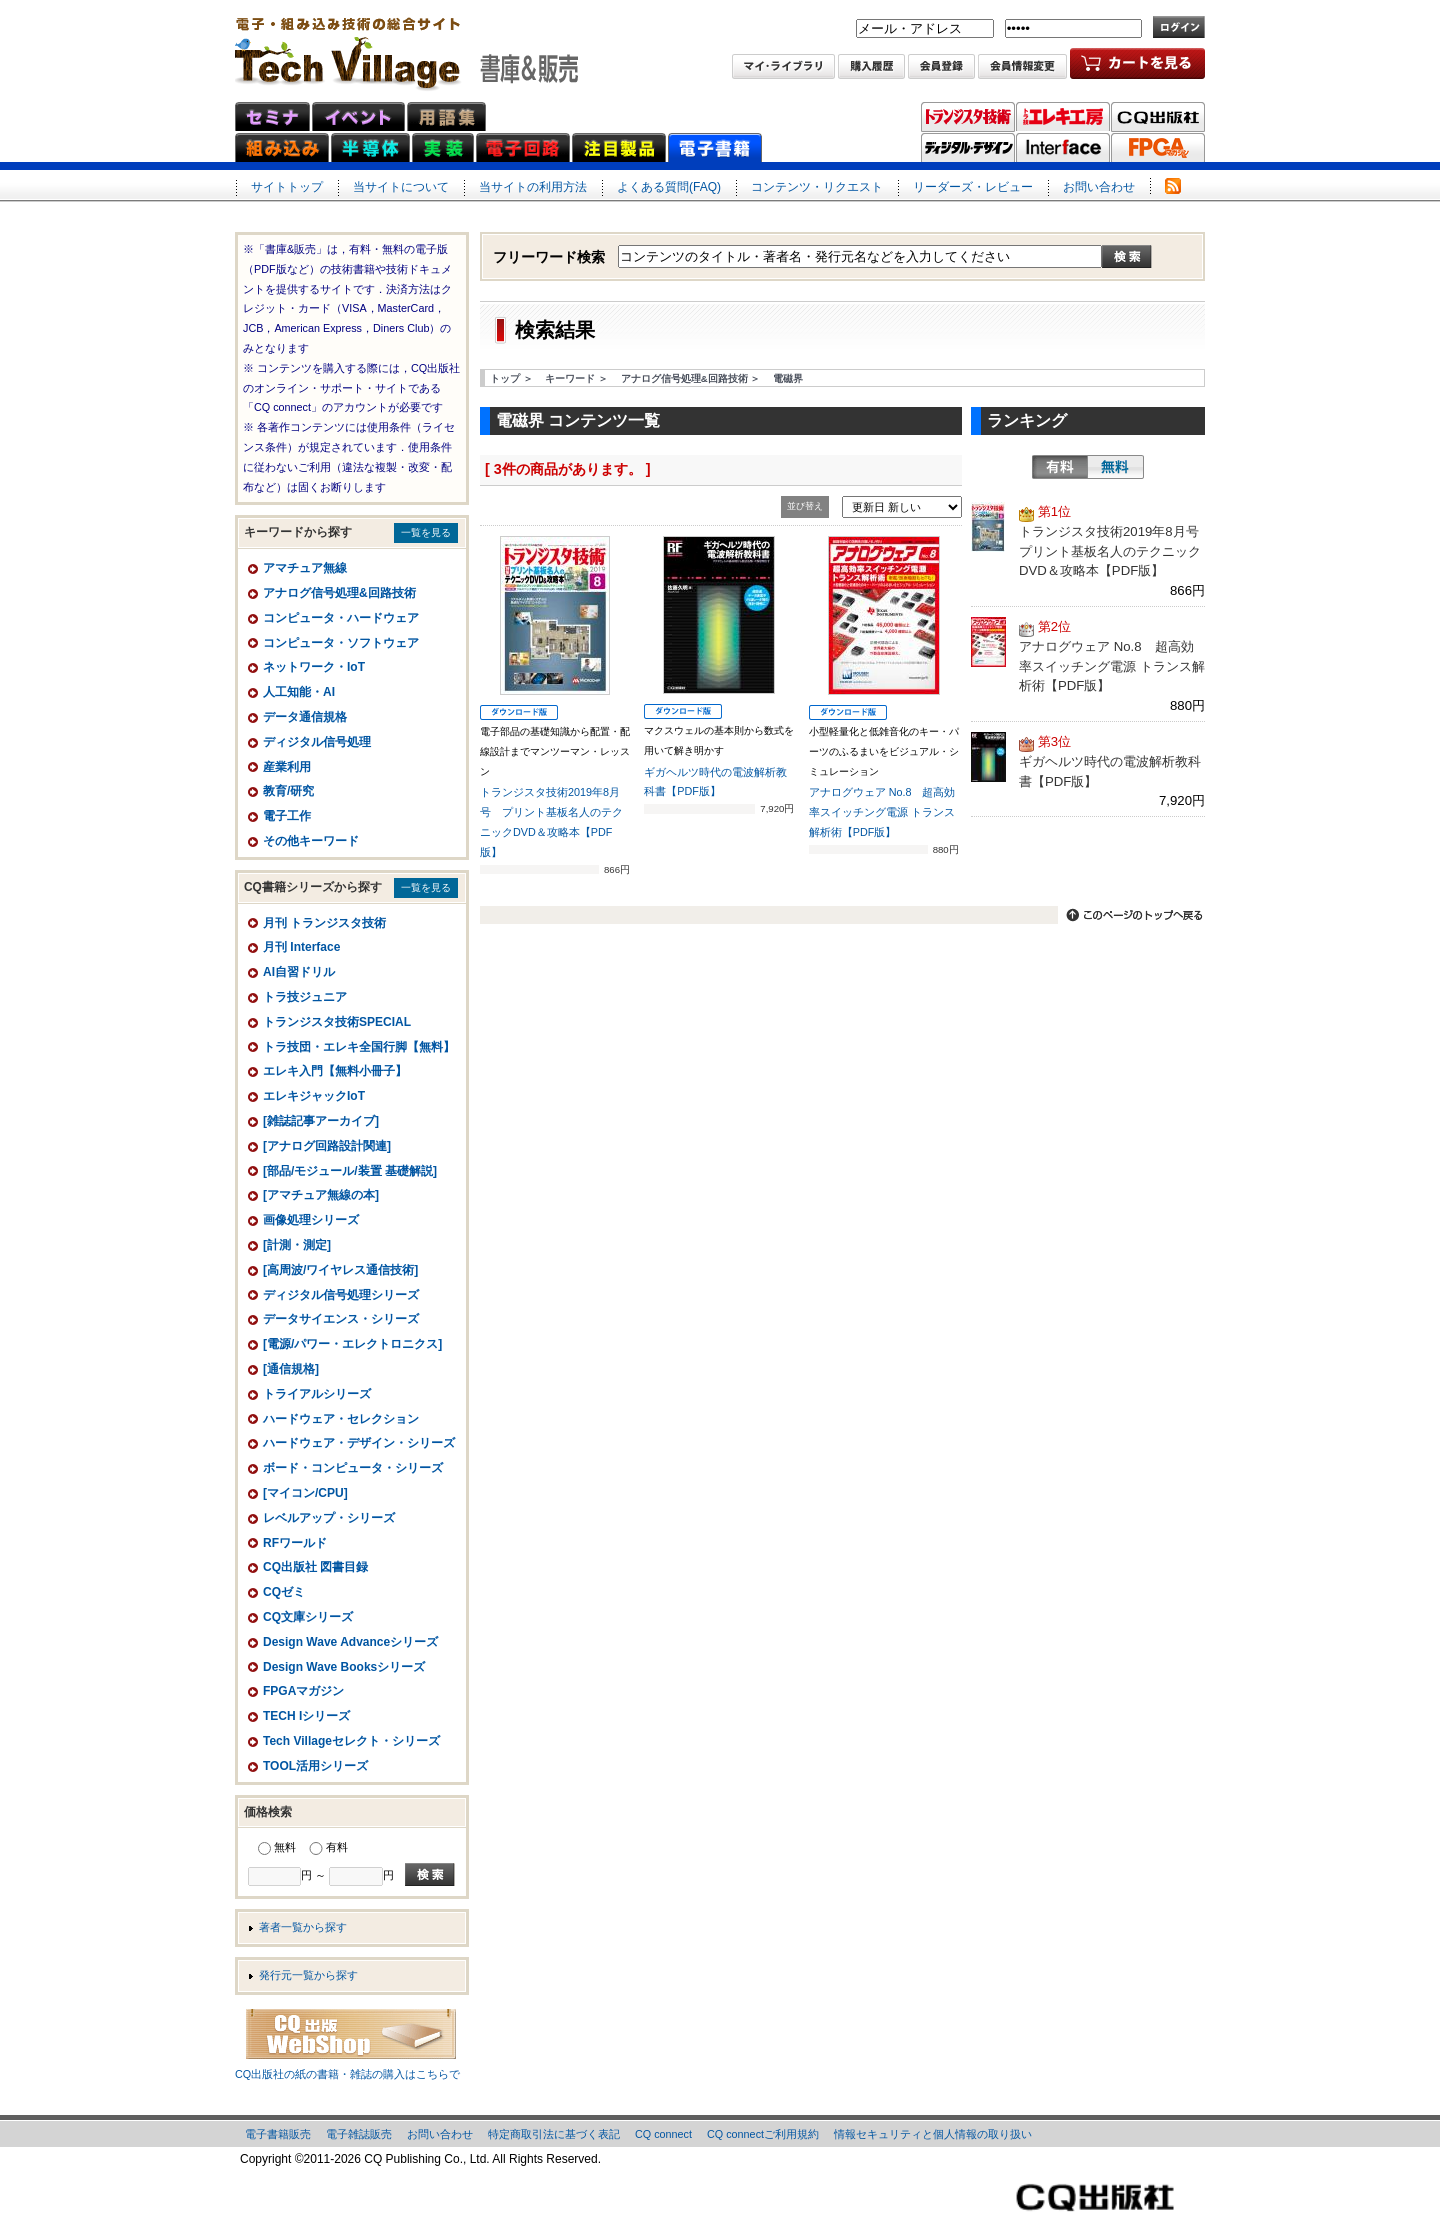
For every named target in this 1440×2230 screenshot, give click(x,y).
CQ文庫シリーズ (308, 1617)
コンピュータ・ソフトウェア (341, 643)
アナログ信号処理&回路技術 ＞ (691, 378)
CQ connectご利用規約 (763, 2134)
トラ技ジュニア (305, 997)
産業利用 (287, 767)
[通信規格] (291, 1369)
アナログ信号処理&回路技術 (339, 593)
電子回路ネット (523, 147)
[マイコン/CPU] (305, 1493)
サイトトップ (287, 187)
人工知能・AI (299, 692)
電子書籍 (715, 147)
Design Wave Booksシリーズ (344, 1667)
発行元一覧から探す (308, 1975)
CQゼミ (284, 1592)
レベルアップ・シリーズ (329, 1518)
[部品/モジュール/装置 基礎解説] (350, 1171)
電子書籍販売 (278, 2134)
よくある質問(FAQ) (669, 187)
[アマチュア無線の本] (321, 1195)
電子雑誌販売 (359, 2134)
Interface (1063, 148)
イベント (358, 116)
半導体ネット (370, 147)
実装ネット (443, 147)
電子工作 (287, 816)
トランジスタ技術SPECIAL (337, 1022)
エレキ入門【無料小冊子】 (335, 1071)
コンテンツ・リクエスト (817, 187)
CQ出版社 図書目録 (315, 1567)
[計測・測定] (297, 1245)
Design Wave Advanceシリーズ (350, 1642)
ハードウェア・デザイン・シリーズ (359, 1443)
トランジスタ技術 (968, 117)
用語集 (446, 116)
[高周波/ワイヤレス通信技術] (340, 1270)
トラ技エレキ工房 (1063, 117)
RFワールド (295, 1543)
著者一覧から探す (303, 1927)
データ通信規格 (305, 717)
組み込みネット (282, 147)
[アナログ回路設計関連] (327, 1146)
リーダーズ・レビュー (973, 187)
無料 (1116, 467)
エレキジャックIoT (314, 1096)
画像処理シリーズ (311, 1220)
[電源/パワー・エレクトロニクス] (352, 1344)
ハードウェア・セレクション (341, 1419)
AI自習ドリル (299, 972)
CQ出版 (1158, 117)
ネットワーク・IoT (314, 667)
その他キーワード (311, 841)
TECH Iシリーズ (306, 1716)
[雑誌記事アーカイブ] (321, 1121)
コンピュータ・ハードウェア (341, 618)
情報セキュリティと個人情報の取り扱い (933, 2134)
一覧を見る (426, 532)
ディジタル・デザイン (968, 148)
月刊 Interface (301, 947)
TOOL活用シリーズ (315, 1766)
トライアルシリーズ (317, 1394)
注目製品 (619, 147)
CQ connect (663, 2134)
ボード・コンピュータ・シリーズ (353, 1468)
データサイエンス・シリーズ (341, 1319)
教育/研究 (288, 791)
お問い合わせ (1099, 187)
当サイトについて (401, 187)
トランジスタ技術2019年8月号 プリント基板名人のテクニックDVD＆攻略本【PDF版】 (1115, 551)
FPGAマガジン (1158, 148)
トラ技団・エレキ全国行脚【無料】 (359, 1047)
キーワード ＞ (576, 378)
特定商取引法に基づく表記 (554, 2134)
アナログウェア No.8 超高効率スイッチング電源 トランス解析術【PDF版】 (882, 812)
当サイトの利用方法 (533, 187)
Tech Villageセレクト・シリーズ (351, 1741)
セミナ (272, 116)
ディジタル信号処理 (317, 742)
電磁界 (788, 378)
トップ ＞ (511, 378)
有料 (1060, 467)
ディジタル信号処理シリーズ (341, 1295)
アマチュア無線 (305, 568)
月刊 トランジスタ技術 (324, 923)
